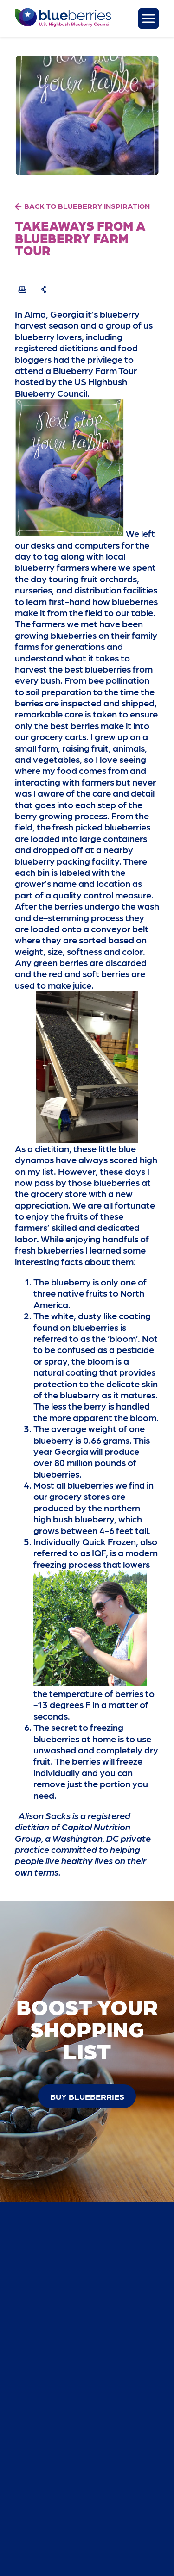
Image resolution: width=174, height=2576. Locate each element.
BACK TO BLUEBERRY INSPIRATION (87, 206)
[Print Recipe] (22, 289)
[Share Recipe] (44, 289)
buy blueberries (87, 2096)
